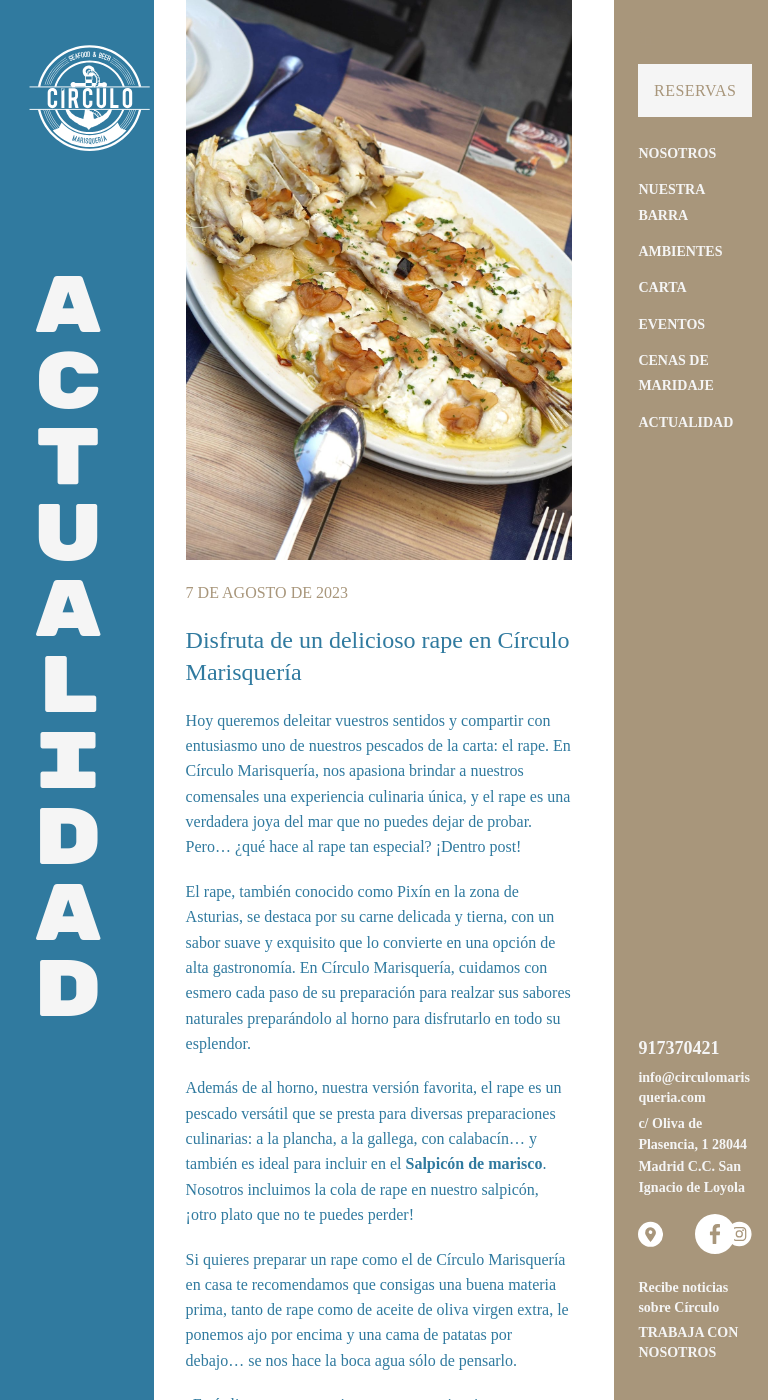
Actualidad (685, 422)
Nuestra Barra (671, 202)
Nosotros (677, 153)
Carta (662, 287)
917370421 (678, 1048)
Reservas (695, 90)
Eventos (671, 324)
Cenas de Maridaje (675, 373)
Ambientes (680, 251)
